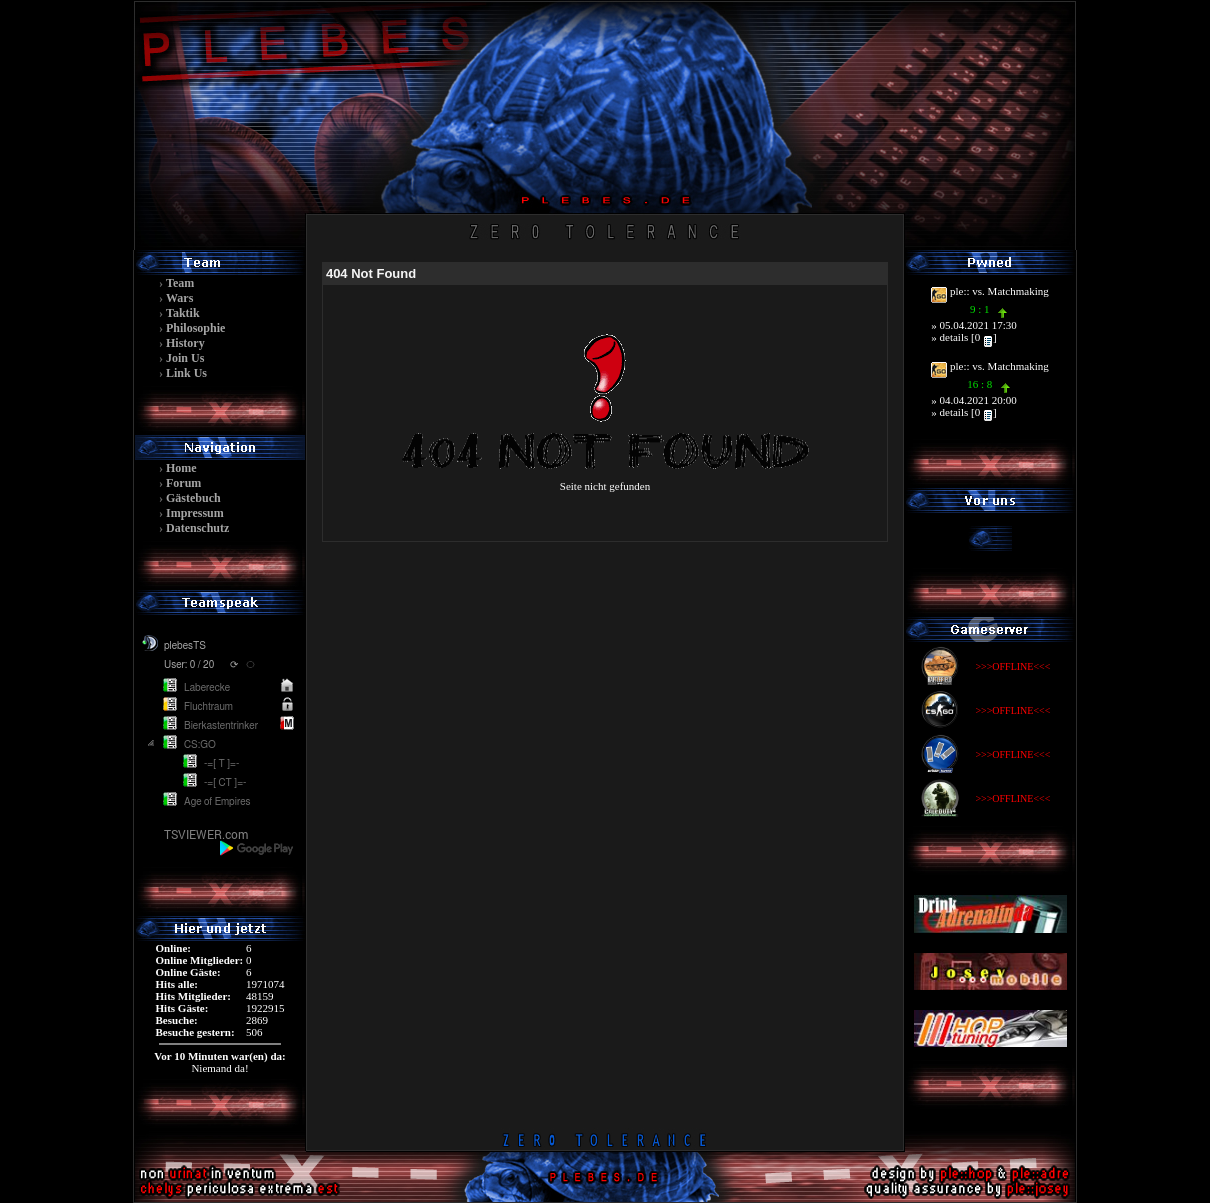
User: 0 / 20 (189, 665)
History (185, 343)
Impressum (195, 513)
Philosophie (195, 328)
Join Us (185, 358)
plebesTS (185, 646)
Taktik (183, 313)
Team (180, 283)
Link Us (186, 373)
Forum (183, 483)
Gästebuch (193, 498)
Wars (179, 298)
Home (181, 468)
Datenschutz (197, 528)
